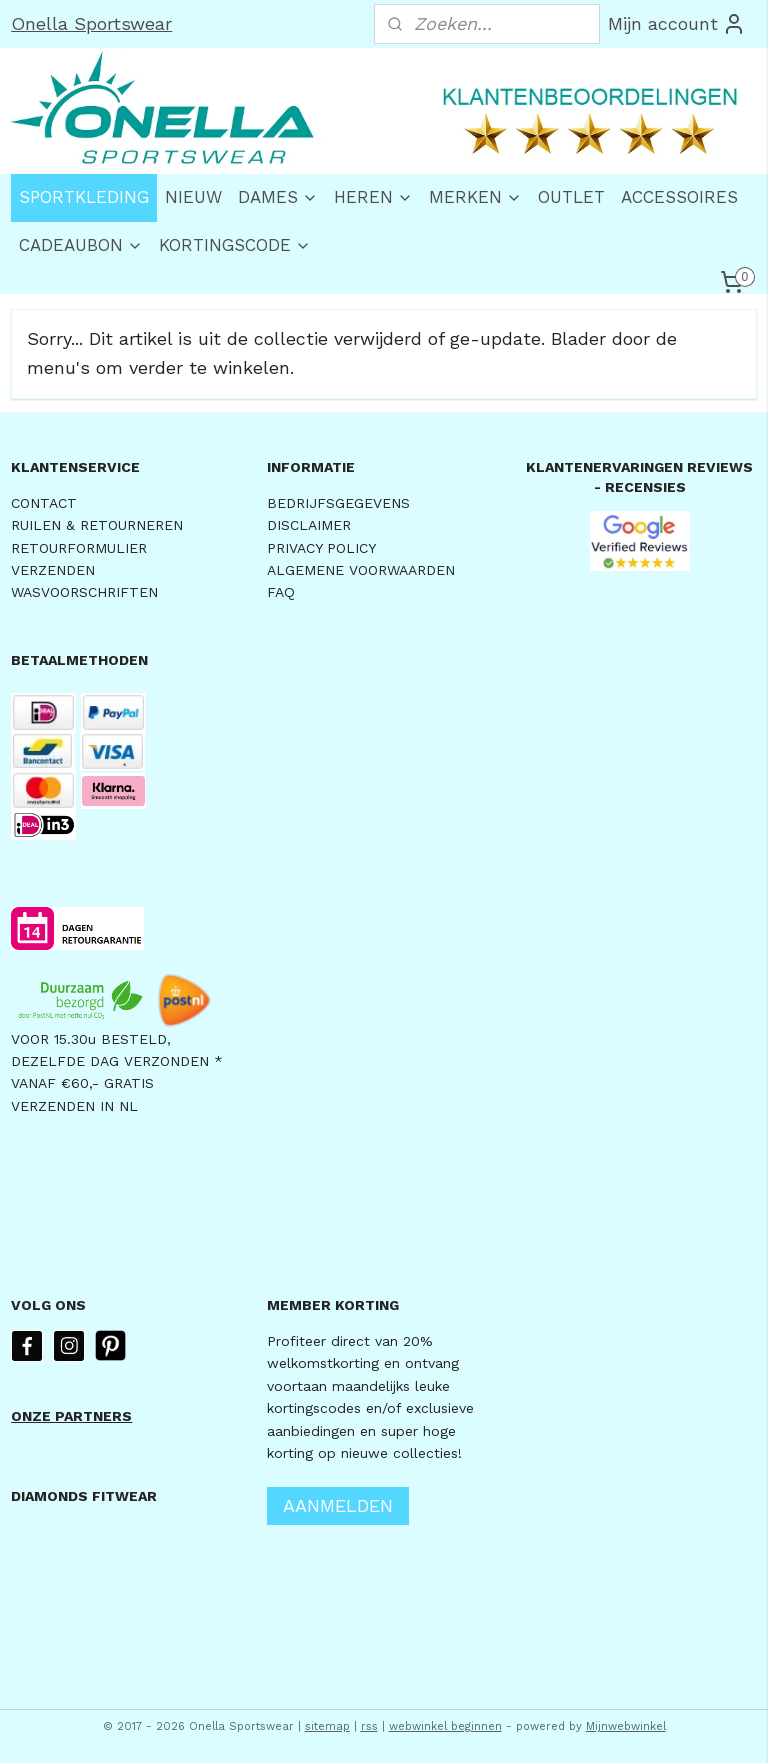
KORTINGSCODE (235, 245)
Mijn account (677, 24)
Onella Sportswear (91, 23)
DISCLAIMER (309, 525)
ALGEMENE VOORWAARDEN (361, 570)
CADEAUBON (81, 245)
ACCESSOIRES (679, 197)
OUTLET (571, 197)
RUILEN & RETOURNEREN (97, 525)
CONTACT (44, 503)
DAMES (278, 197)
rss (369, 1726)
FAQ (281, 592)
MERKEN (475, 197)
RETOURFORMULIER (79, 548)
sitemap (327, 1726)
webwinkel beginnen (445, 1726)
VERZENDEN (53, 570)
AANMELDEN (338, 1505)
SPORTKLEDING (84, 197)
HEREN (373, 197)
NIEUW (193, 197)
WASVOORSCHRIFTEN (84, 592)
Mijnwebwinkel (626, 1726)
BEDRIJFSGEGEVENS (338, 503)
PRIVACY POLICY (321, 548)
